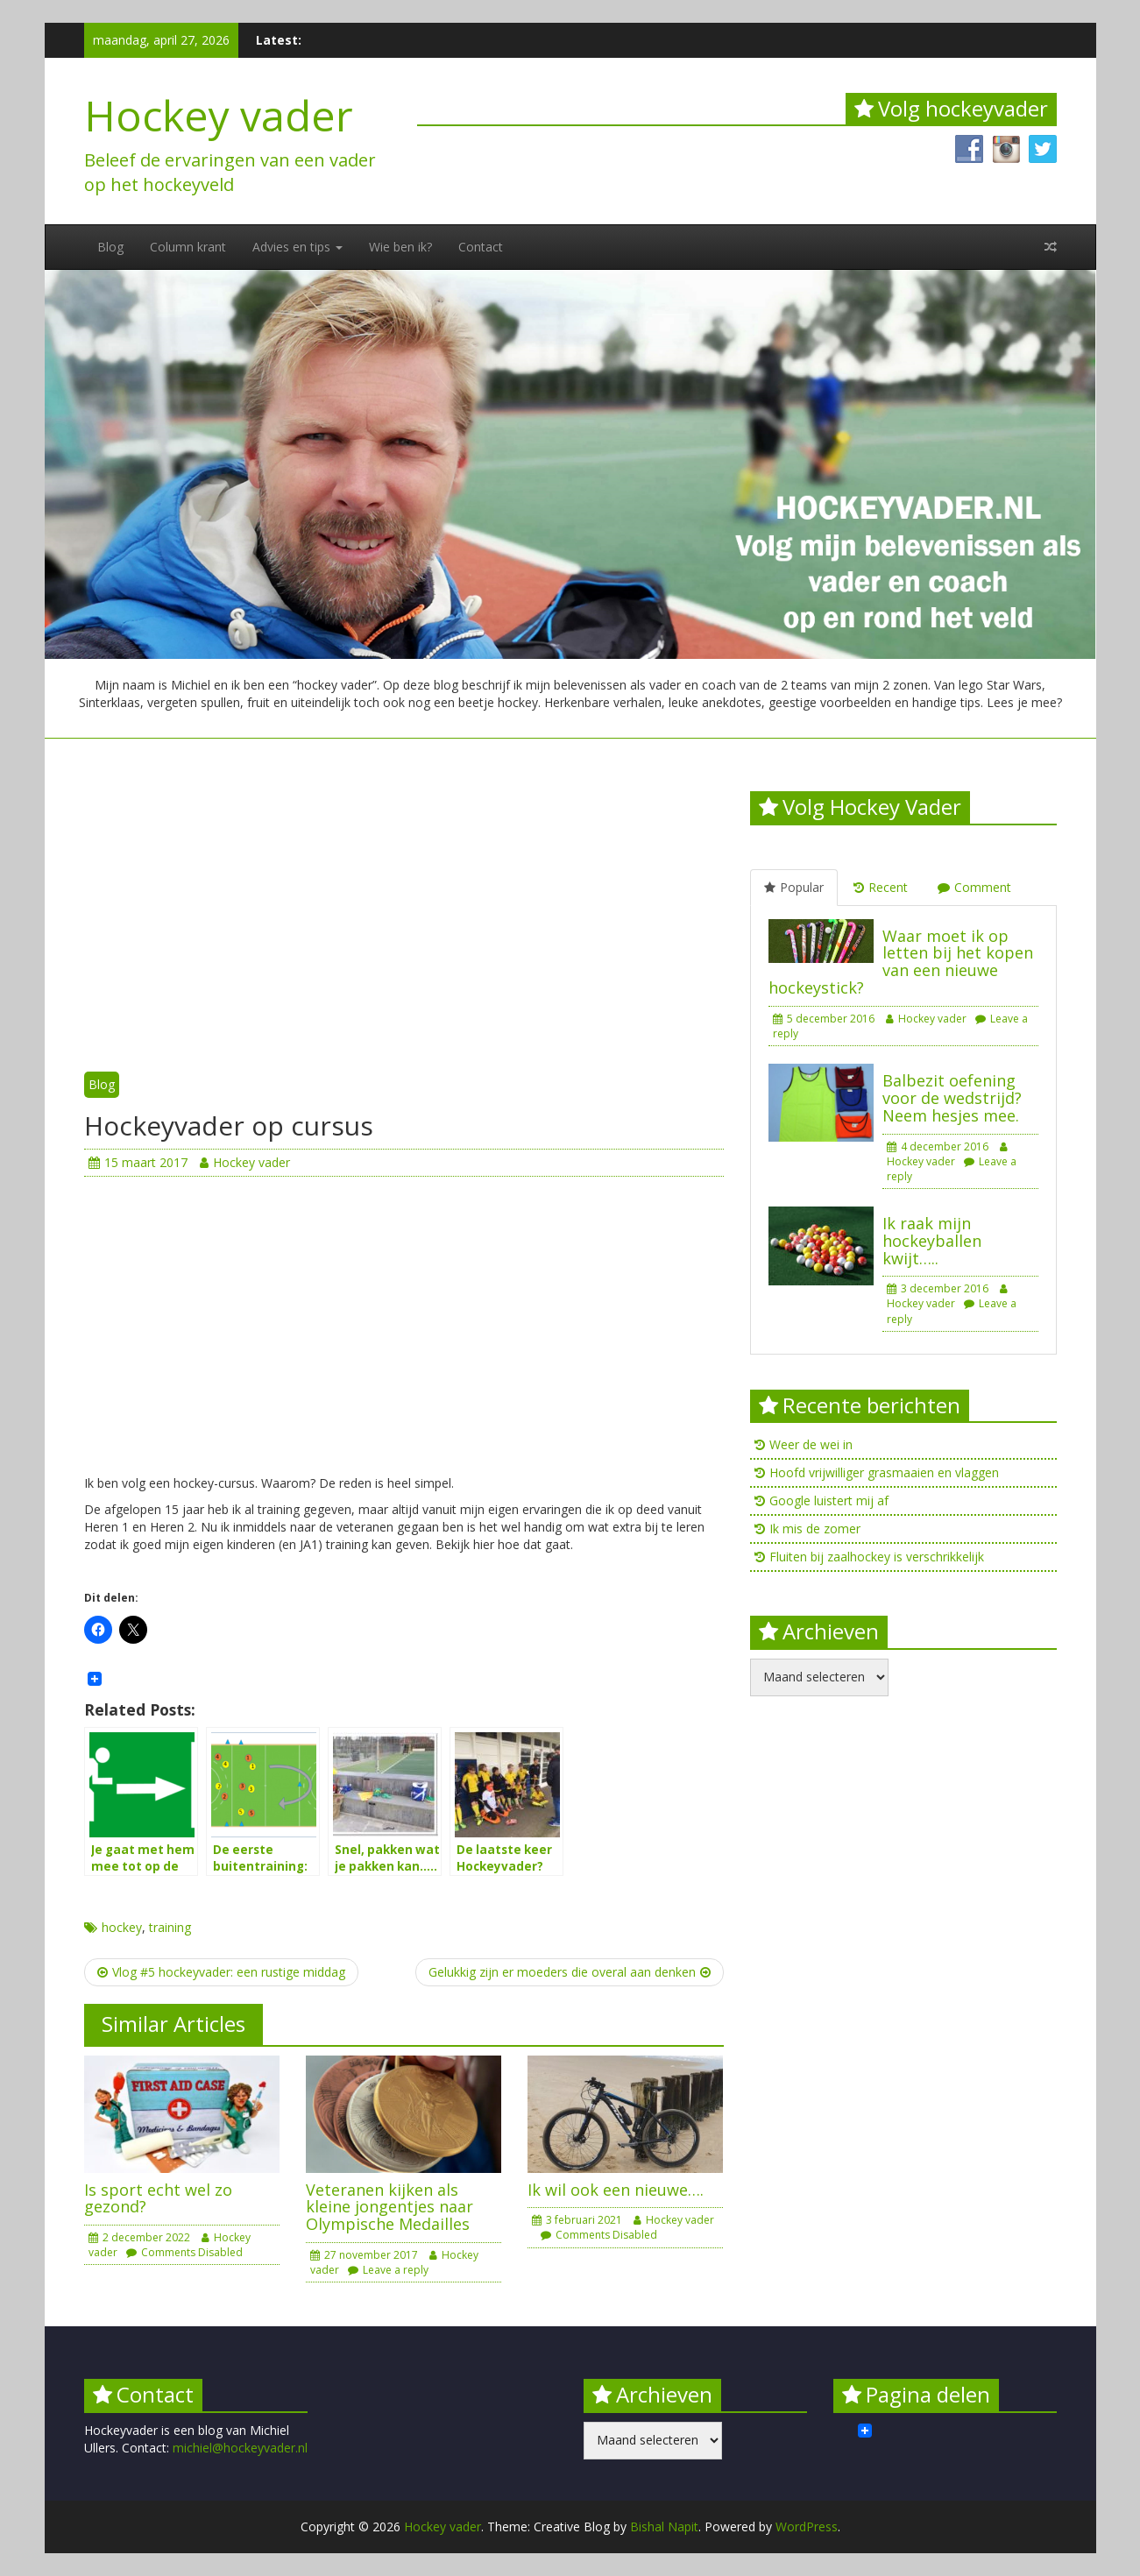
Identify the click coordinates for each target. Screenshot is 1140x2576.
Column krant (188, 246)
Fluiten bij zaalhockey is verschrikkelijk (876, 1556)
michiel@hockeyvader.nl (240, 2447)
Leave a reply (388, 2269)
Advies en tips (297, 246)
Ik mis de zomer (814, 1528)
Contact (480, 246)
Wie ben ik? (400, 246)
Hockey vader (218, 115)
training (170, 1927)
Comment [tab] (974, 887)
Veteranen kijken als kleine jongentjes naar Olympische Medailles (389, 2207)
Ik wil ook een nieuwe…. (616, 2189)
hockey (122, 1927)
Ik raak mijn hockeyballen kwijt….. (931, 1241)
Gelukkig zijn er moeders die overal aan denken (569, 1972)
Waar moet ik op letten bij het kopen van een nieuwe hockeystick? (900, 961)
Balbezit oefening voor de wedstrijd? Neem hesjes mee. (952, 1098)
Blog (110, 246)
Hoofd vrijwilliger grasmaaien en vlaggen (884, 1472)
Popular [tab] (794, 887)
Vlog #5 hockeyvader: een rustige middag (221, 1972)
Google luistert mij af (829, 1500)
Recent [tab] (880, 887)
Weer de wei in (811, 1444)
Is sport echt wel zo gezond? (158, 2198)
